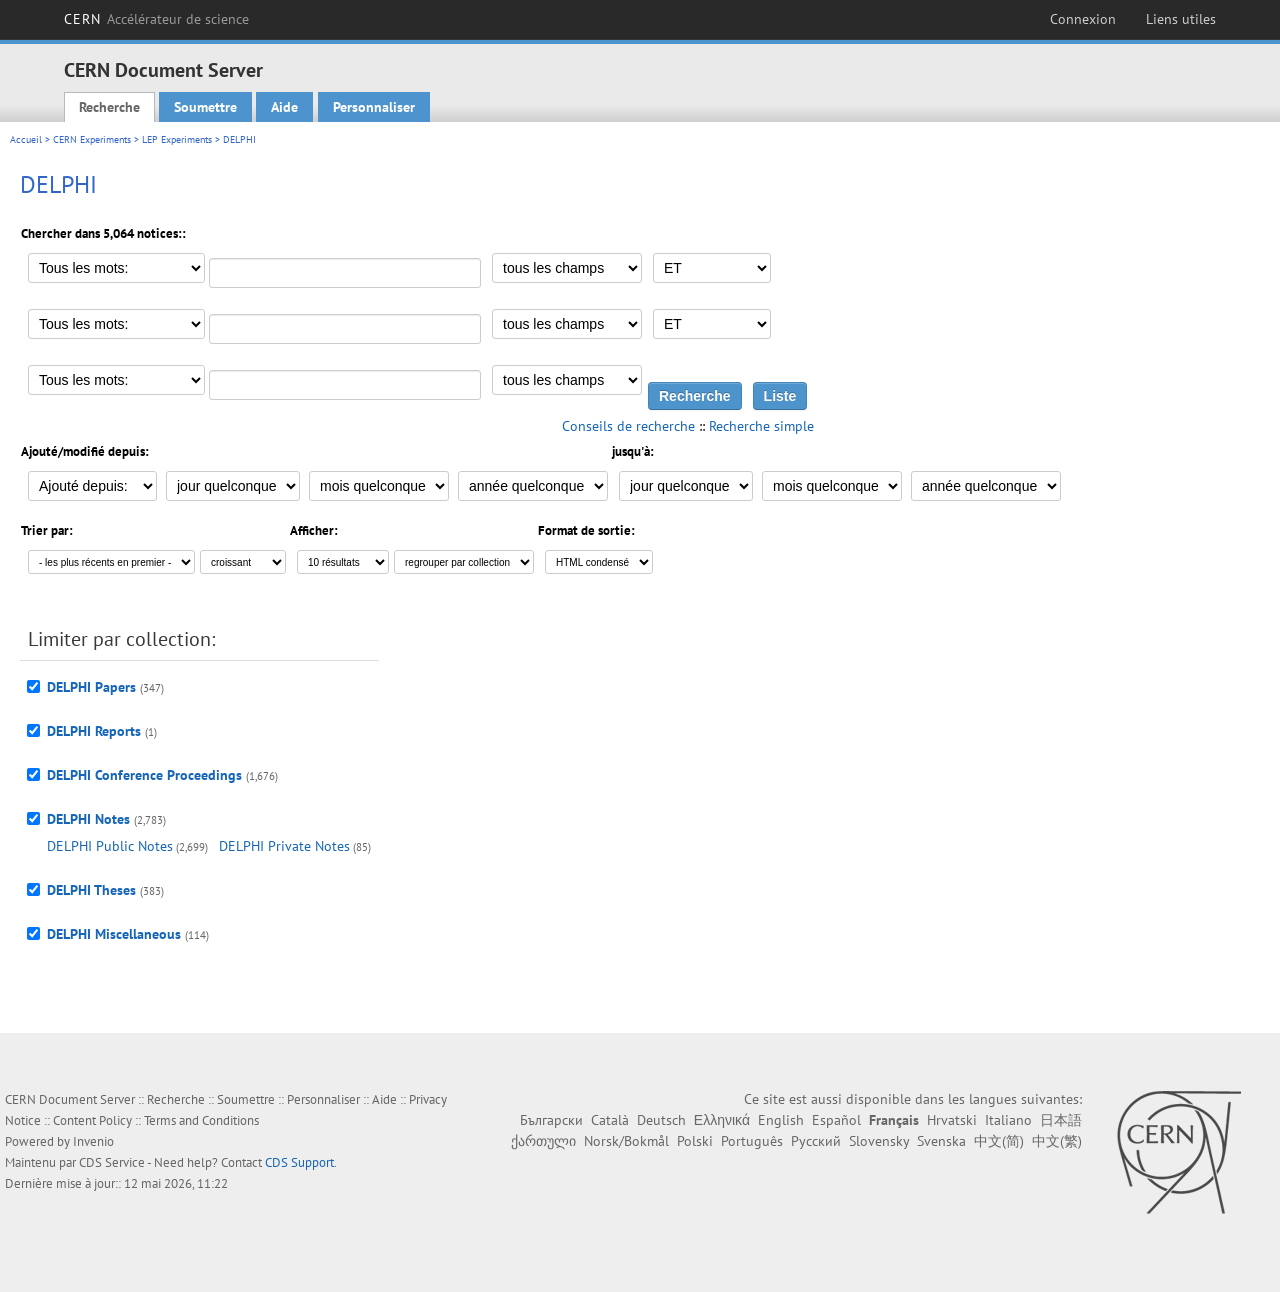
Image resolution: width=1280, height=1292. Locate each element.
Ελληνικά (722, 1120)
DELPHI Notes (88, 819)
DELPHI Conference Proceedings (144, 775)
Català (610, 1120)
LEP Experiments (177, 139)
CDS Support (299, 1162)
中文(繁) (1057, 1141)
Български (551, 1120)
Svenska (941, 1141)
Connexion (1083, 19)
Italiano (1008, 1120)
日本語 (1061, 1120)
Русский (816, 1141)
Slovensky (879, 1141)
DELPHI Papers (91, 687)
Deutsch (661, 1120)
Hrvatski (952, 1120)
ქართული (543, 1141)
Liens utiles (1181, 19)
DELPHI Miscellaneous (114, 934)
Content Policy (92, 1120)
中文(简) (999, 1141)
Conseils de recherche (628, 426)
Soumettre (205, 107)
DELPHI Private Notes (284, 846)
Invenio (93, 1141)
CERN (156, 19)
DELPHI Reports (94, 731)
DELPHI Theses (91, 890)
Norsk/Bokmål (626, 1141)
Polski (695, 1141)
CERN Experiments (92, 139)
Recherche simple (761, 426)
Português (752, 1141)
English (781, 1120)
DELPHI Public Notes (110, 846)
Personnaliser (374, 107)
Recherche (109, 107)
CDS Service (112, 1162)
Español (836, 1120)
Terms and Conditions (201, 1120)
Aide (284, 107)
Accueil (26, 139)
